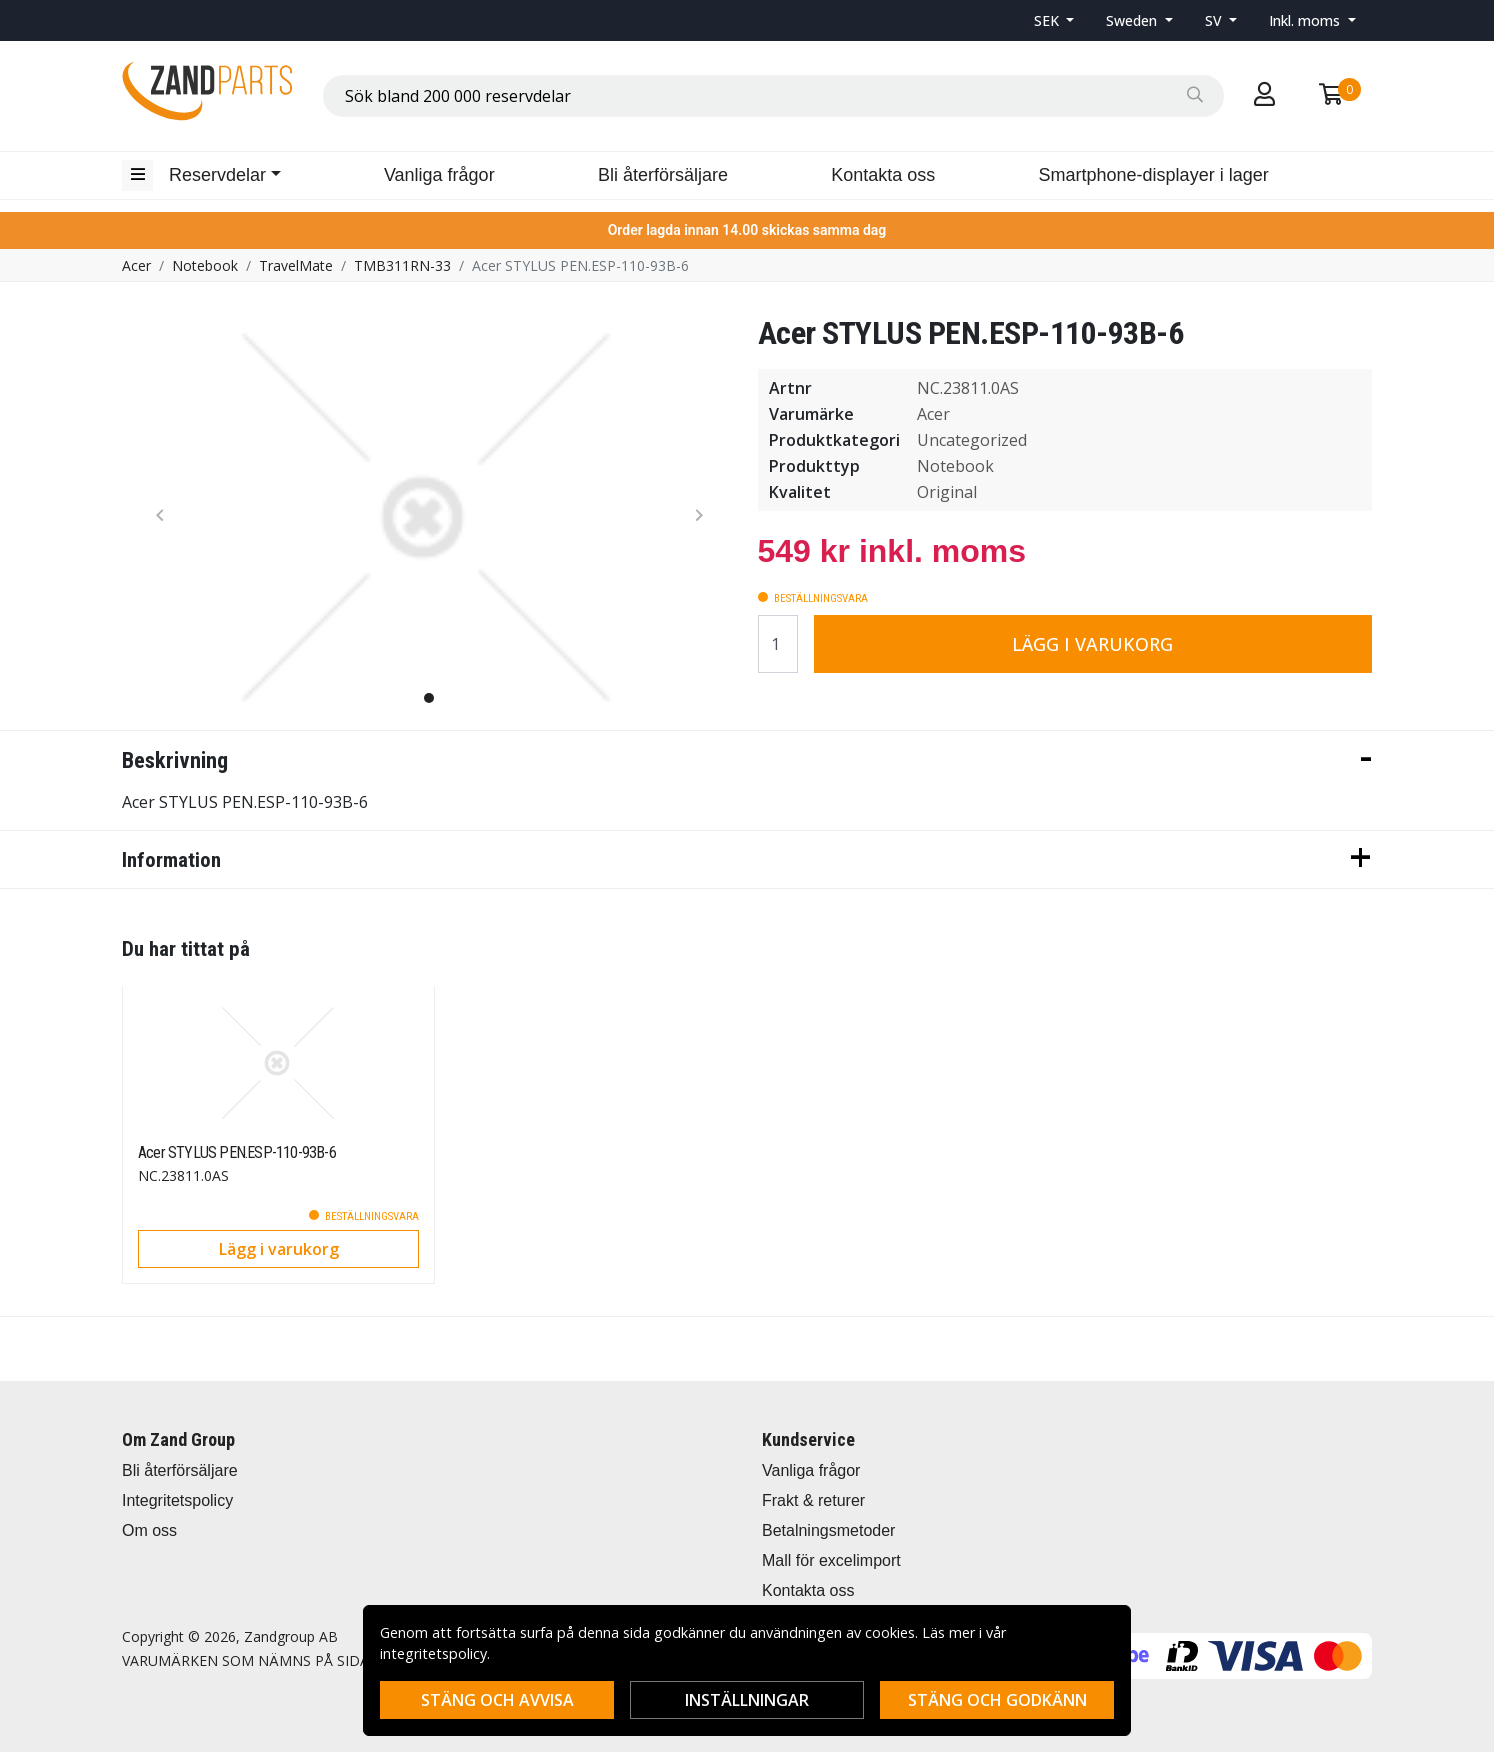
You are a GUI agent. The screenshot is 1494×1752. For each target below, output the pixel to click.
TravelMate (296, 265)
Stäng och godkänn (997, 1700)
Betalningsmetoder (828, 1530)
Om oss (149, 1530)
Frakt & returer (813, 1500)
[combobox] (773, 96)
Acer (136, 265)
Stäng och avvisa (497, 1700)
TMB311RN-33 (402, 265)
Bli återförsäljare (663, 175)
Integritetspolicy (177, 1500)
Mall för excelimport (831, 1560)
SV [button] (1215, 20)
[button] (1054, 20)
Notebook (205, 265)
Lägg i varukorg (1092, 644)
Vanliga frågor (439, 175)
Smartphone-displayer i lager (1154, 175)
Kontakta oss (883, 175)
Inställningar (747, 1700)
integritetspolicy (433, 1653)
